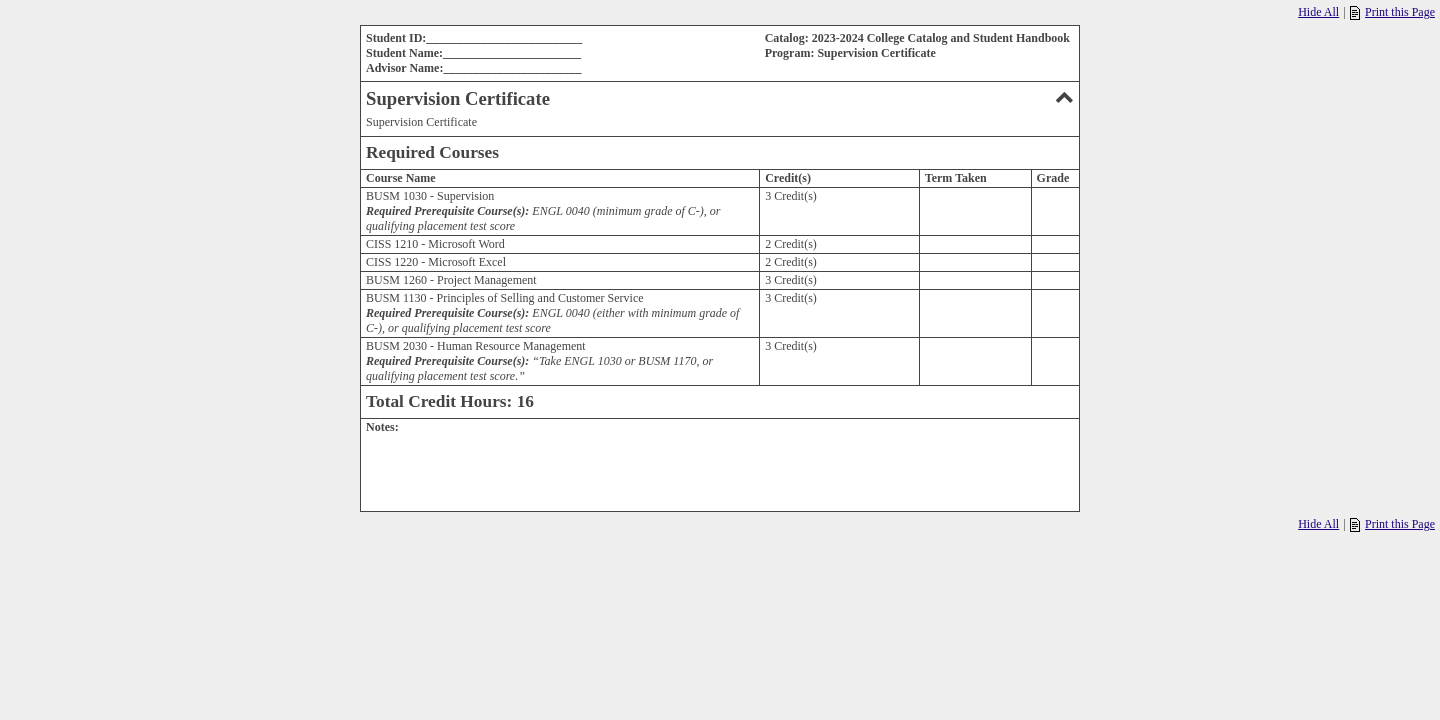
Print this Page (1392, 12)
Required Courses (432, 152)
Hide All (1318, 12)
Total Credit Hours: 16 (450, 401)
